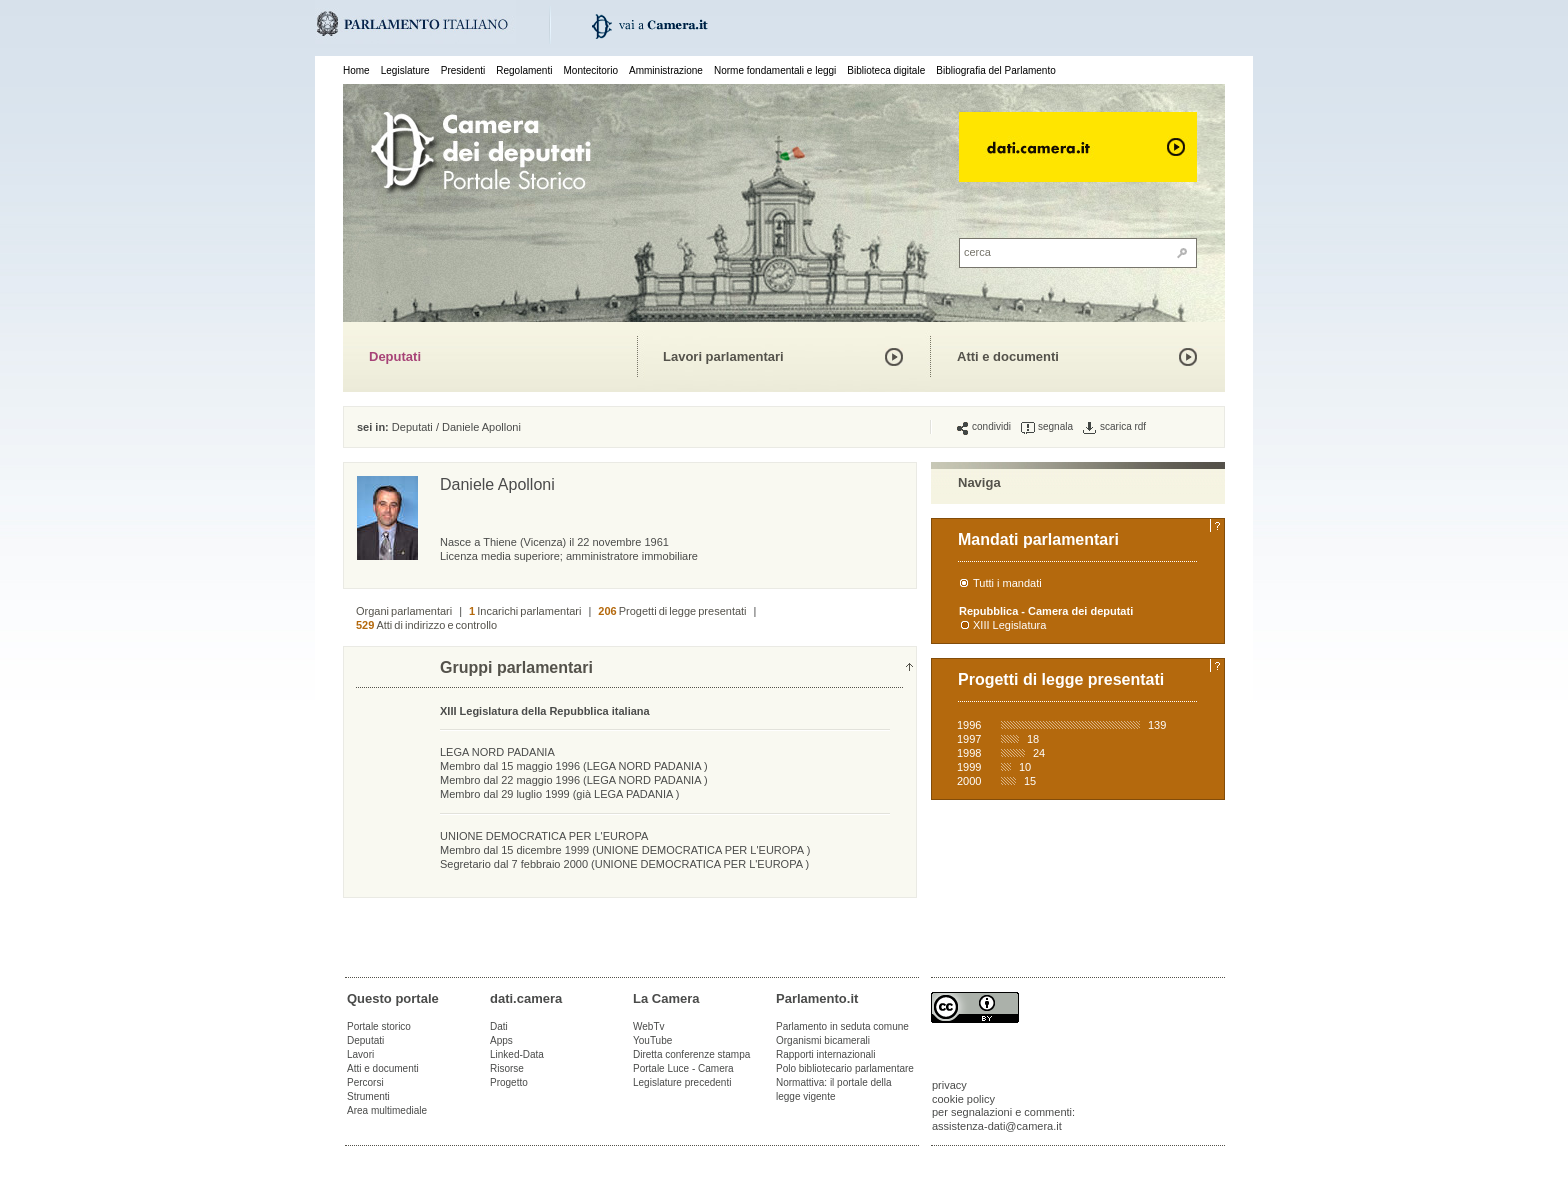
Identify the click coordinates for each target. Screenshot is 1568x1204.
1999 (969, 767)
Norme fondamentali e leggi (775, 70)
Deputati (395, 356)
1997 (969, 739)
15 (1030, 781)
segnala (1047, 427)
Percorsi (365, 1082)
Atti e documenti (1008, 356)
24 (1039, 753)
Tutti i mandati (1007, 583)
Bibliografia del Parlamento (996, 70)
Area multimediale (387, 1110)
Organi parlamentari (404, 611)
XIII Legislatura (1009, 625)
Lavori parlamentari (723, 356)
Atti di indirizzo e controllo (426, 625)
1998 (969, 753)
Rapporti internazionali (826, 1054)
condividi (984, 427)
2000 (969, 781)
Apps (501, 1040)
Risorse (507, 1068)
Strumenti (368, 1096)
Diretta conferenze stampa (691, 1054)
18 (1033, 739)
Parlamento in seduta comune (842, 1026)
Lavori (360, 1054)
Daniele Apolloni (481, 427)
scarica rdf (1114, 427)
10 (1025, 767)
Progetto (509, 1082)
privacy (949, 1085)
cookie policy (963, 1099)
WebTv (649, 1026)
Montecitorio (590, 70)
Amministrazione (666, 70)
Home (356, 70)
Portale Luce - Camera (683, 1068)
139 (1157, 725)
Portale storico (379, 1026)
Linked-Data (517, 1054)
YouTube (652, 1040)
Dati (499, 1026)
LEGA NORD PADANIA (497, 752)
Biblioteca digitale (886, 70)
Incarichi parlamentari (525, 611)
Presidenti (463, 70)
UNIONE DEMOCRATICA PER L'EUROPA (544, 836)
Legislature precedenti (682, 1082)
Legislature (405, 70)
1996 (969, 725)
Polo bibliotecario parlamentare (845, 1068)
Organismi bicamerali (823, 1040)
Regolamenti (524, 70)
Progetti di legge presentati (672, 611)
